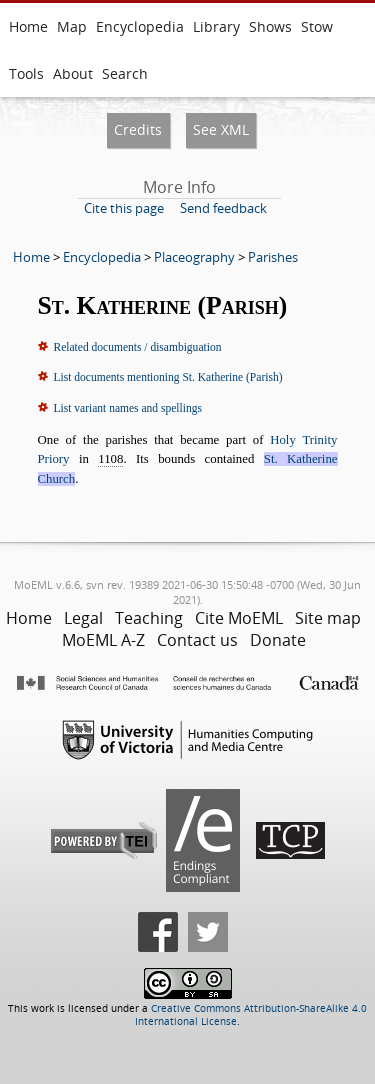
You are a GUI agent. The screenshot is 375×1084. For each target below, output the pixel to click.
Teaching (149, 618)
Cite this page (124, 208)
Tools (26, 73)
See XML (221, 129)
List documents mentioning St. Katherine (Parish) (168, 377)
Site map (328, 618)
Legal (83, 618)
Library (216, 26)
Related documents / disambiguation (138, 347)
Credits (138, 129)
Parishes (273, 257)
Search (125, 73)
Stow (317, 26)
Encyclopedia (140, 26)
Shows (270, 26)
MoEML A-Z (103, 640)
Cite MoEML (239, 618)
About (73, 73)
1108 (110, 459)
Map (72, 26)
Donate (278, 640)
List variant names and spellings (128, 408)
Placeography (194, 257)
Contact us (197, 640)
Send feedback (223, 208)
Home (28, 26)
